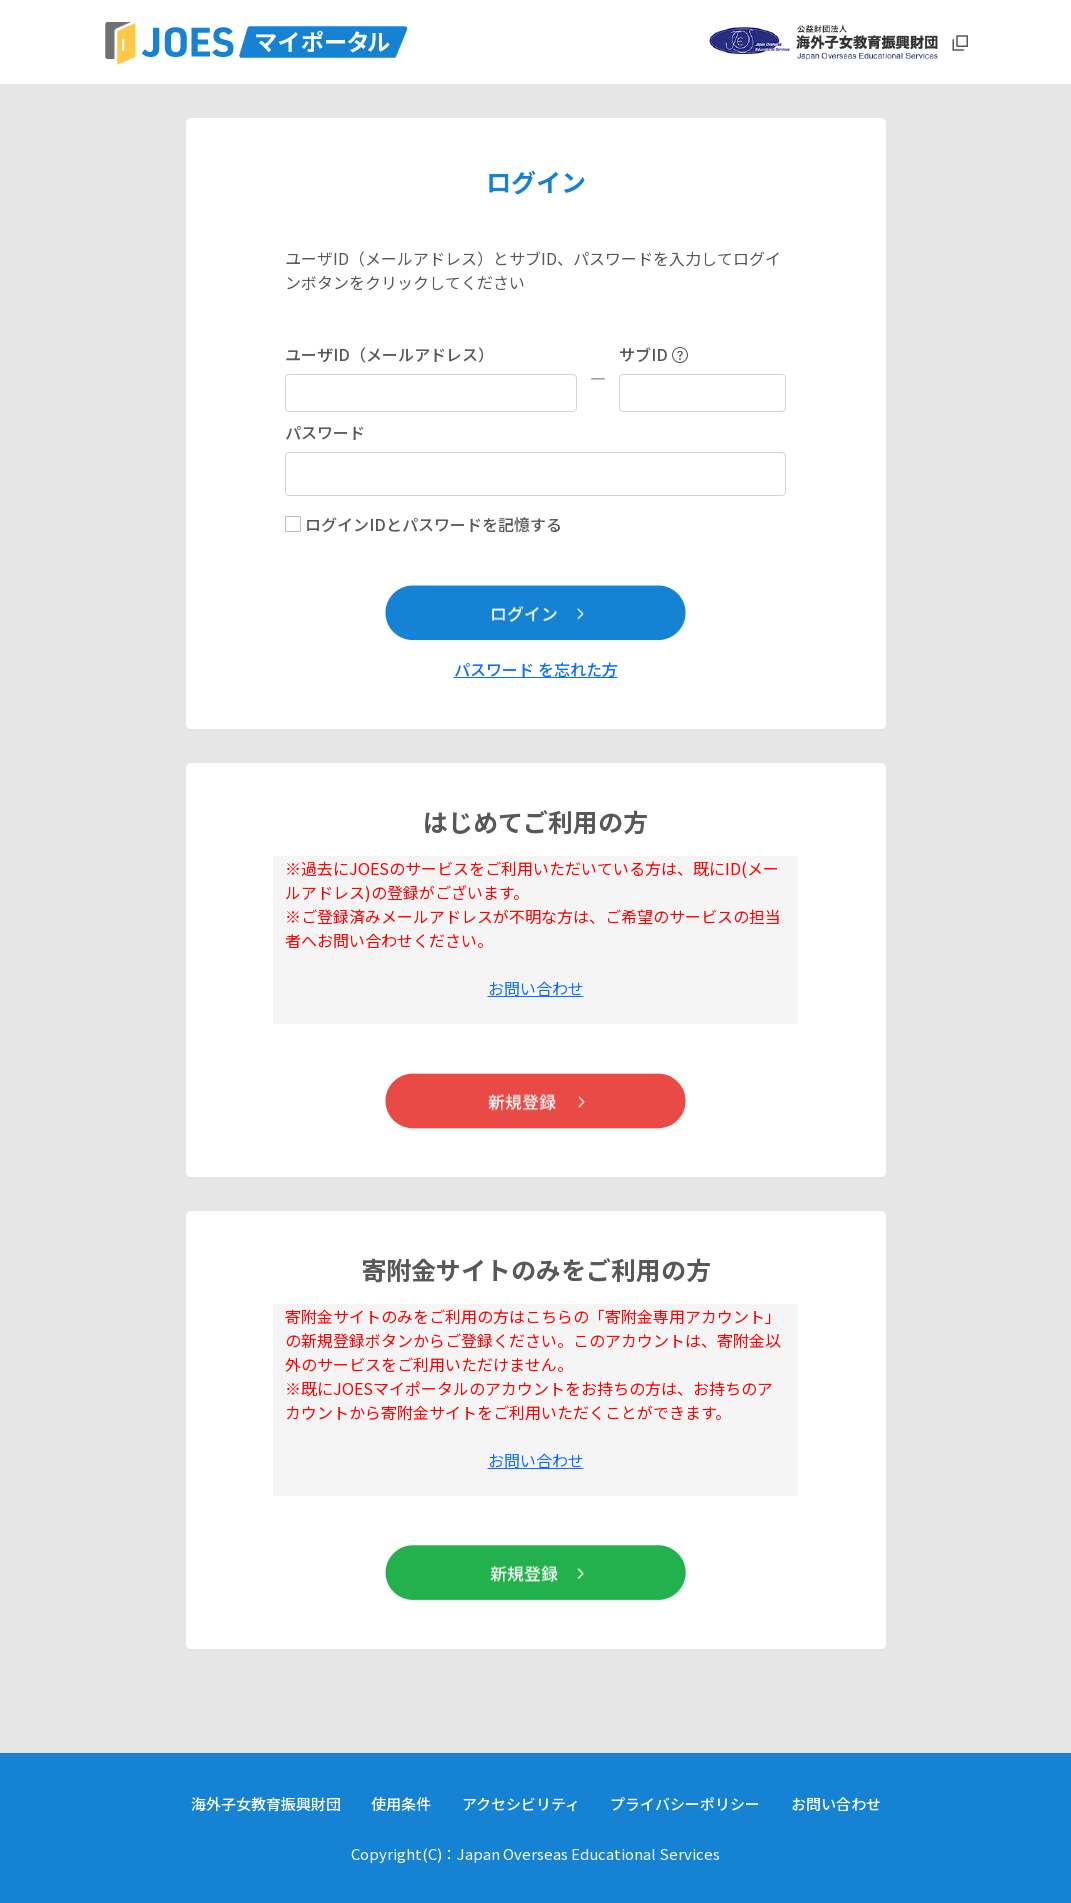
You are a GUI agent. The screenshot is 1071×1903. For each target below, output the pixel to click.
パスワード (325, 432)
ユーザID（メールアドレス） (389, 354)
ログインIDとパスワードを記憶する (433, 524)
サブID (653, 354)
